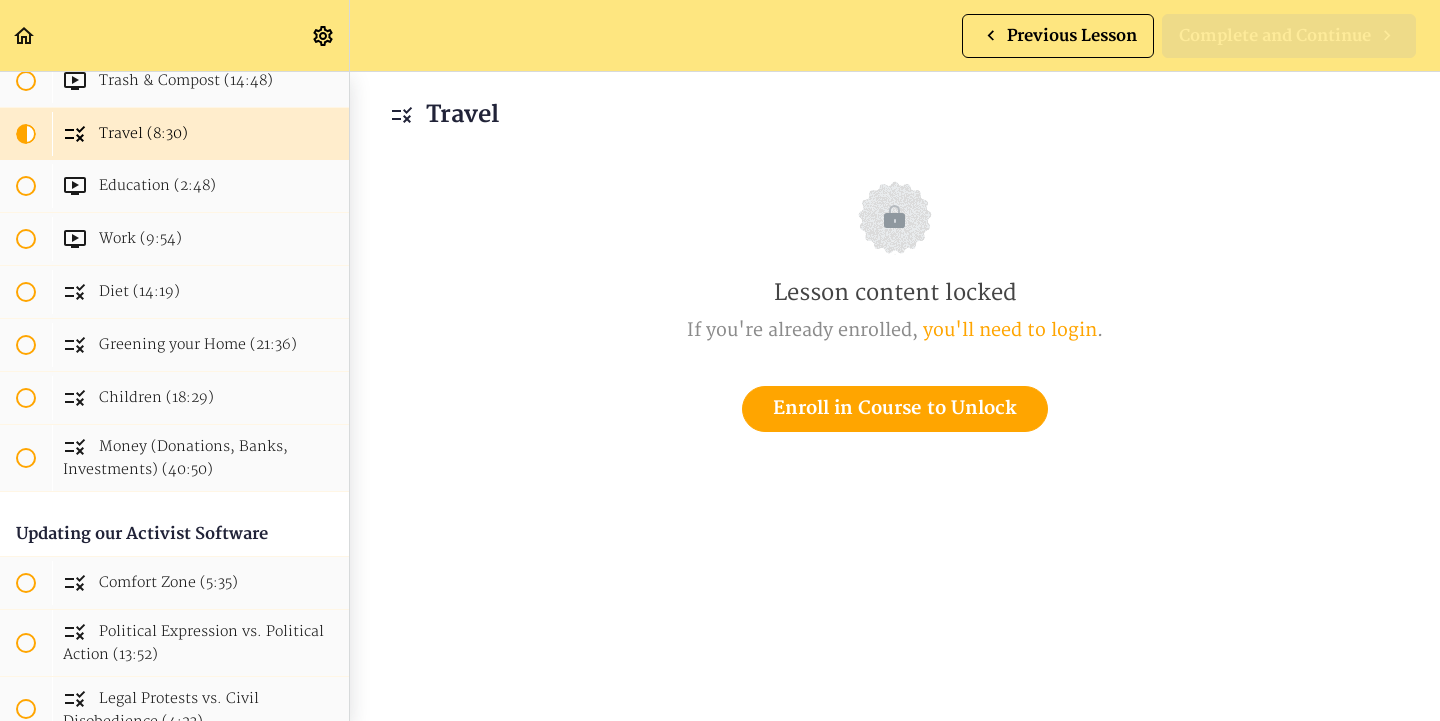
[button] (25, 35)
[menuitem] (324, 35)
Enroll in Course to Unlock (895, 408)
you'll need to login (1010, 330)
